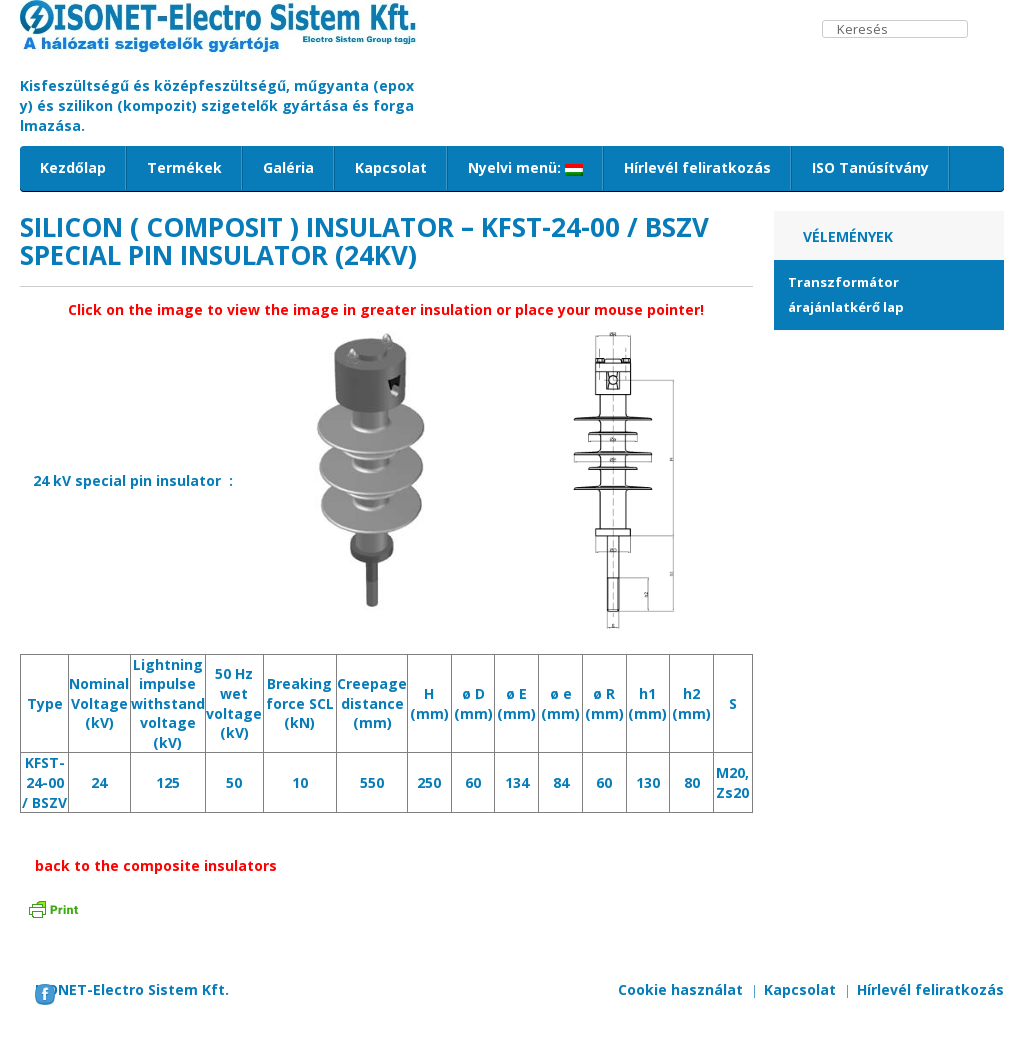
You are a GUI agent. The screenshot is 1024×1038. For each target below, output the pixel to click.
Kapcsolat (391, 167)
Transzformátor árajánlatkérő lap (846, 294)
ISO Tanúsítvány (870, 167)
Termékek (184, 167)
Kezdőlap (73, 167)
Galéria (288, 167)
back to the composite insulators (156, 865)
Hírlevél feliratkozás (697, 167)
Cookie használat (680, 989)
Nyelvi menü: (525, 167)
